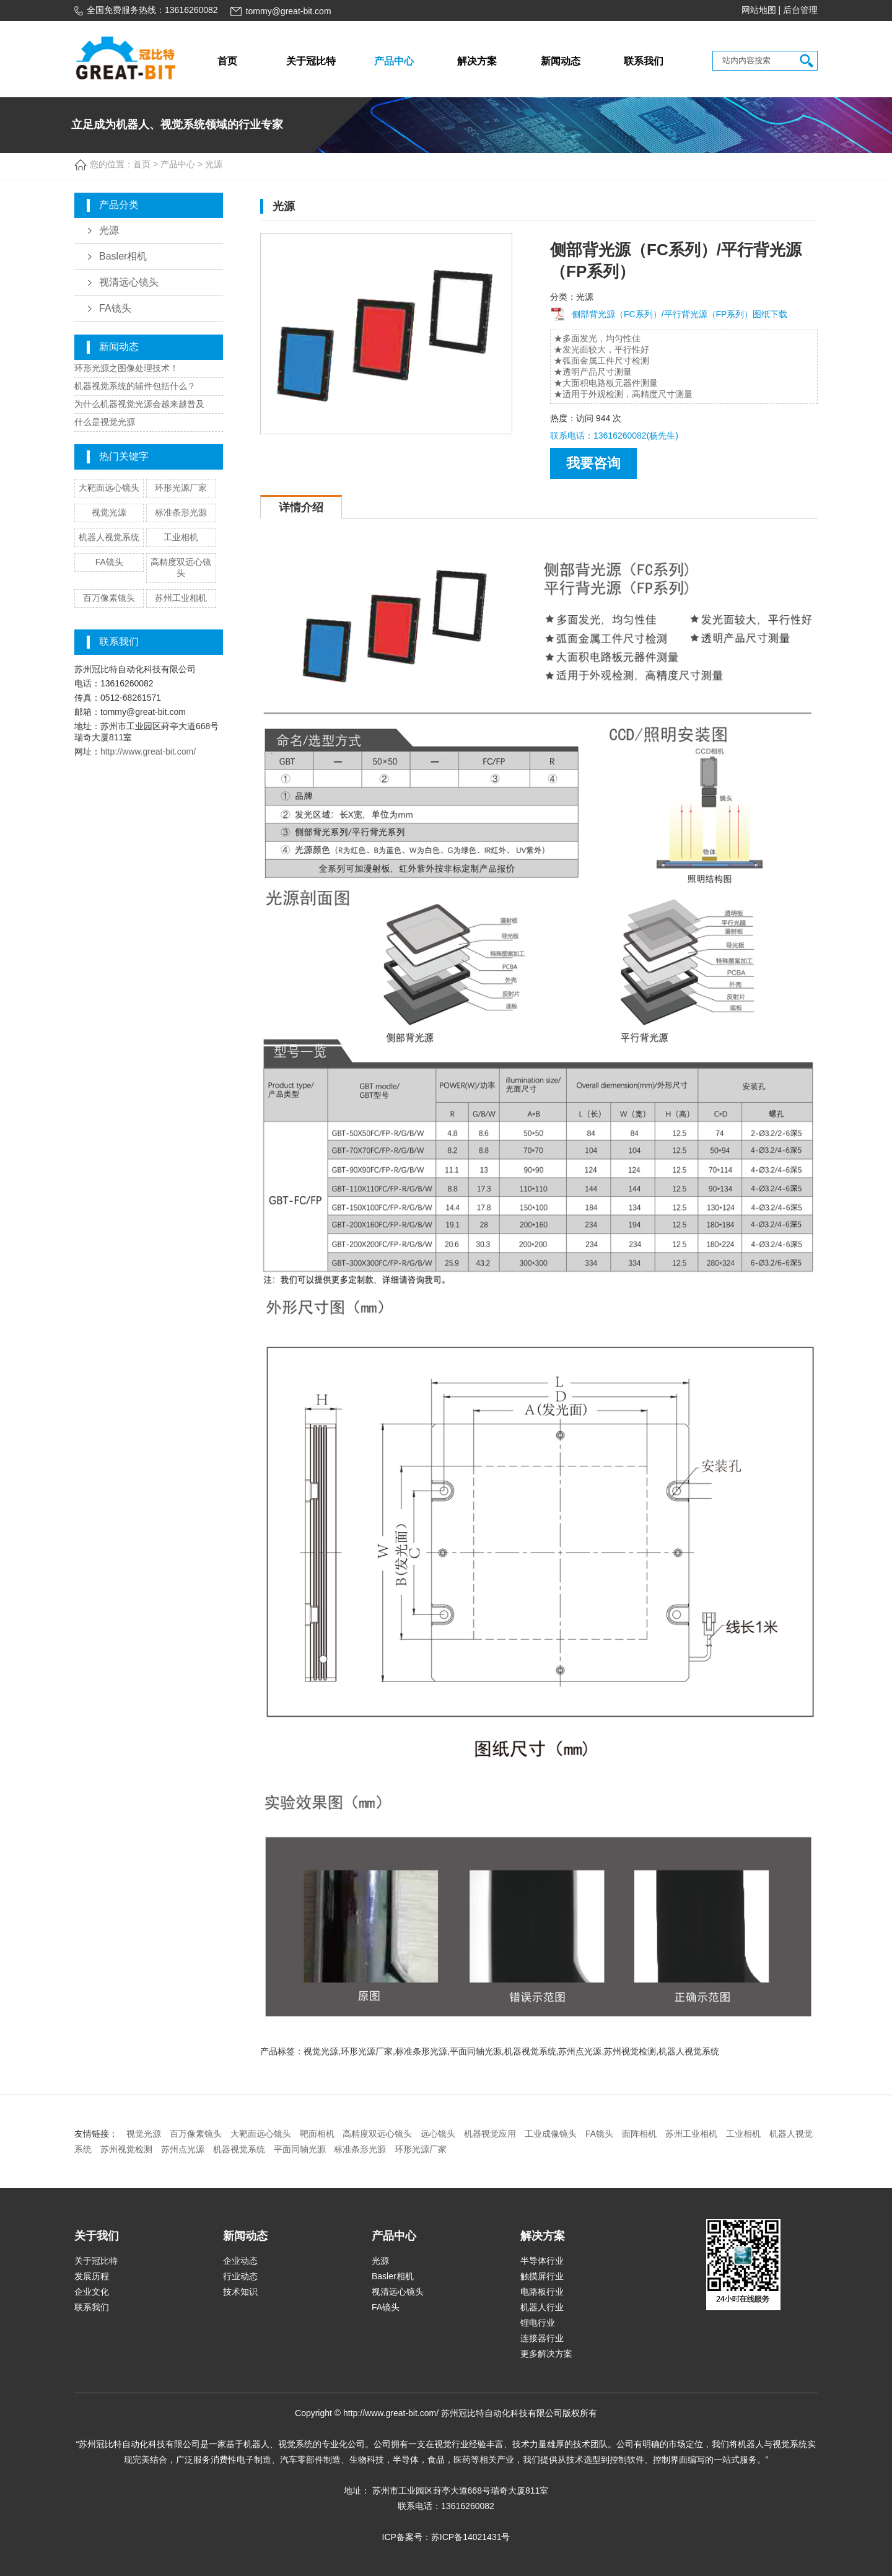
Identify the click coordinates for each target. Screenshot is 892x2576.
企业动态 (240, 2261)
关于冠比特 (311, 61)
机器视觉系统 (239, 2149)
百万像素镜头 (109, 598)
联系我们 (643, 61)
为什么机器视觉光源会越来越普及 (139, 404)
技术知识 (240, 2292)
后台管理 (800, 10)
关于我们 (96, 2236)
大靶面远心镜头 (109, 488)
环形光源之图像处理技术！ (126, 368)
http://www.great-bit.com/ (148, 751)
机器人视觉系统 (109, 537)
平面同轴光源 (300, 2149)
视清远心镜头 (129, 282)
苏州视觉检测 (126, 2149)
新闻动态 (560, 61)
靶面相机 (317, 2134)
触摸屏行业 (542, 2276)
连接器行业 (542, 2338)
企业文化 (91, 2292)
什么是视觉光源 (104, 422)
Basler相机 (123, 256)
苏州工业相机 (181, 598)
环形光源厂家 (181, 488)
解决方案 (477, 61)
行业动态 (240, 2276)
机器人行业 (542, 2307)
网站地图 (758, 10)
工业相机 (181, 537)
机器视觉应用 (490, 2134)
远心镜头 (438, 2134)
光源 (109, 230)
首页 (227, 61)
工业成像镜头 (551, 2134)
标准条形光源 (181, 512)
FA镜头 (115, 308)
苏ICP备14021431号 (470, 2537)
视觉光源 (109, 512)
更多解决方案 (546, 2354)
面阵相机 (639, 2134)
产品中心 (394, 61)
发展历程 (91, 2276)
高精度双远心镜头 (377, 2134)
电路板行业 (542, 2292)
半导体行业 (542, 2261)
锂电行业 (537, 2323)
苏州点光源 (182, 2149)
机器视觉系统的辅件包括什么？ (135, 386)
